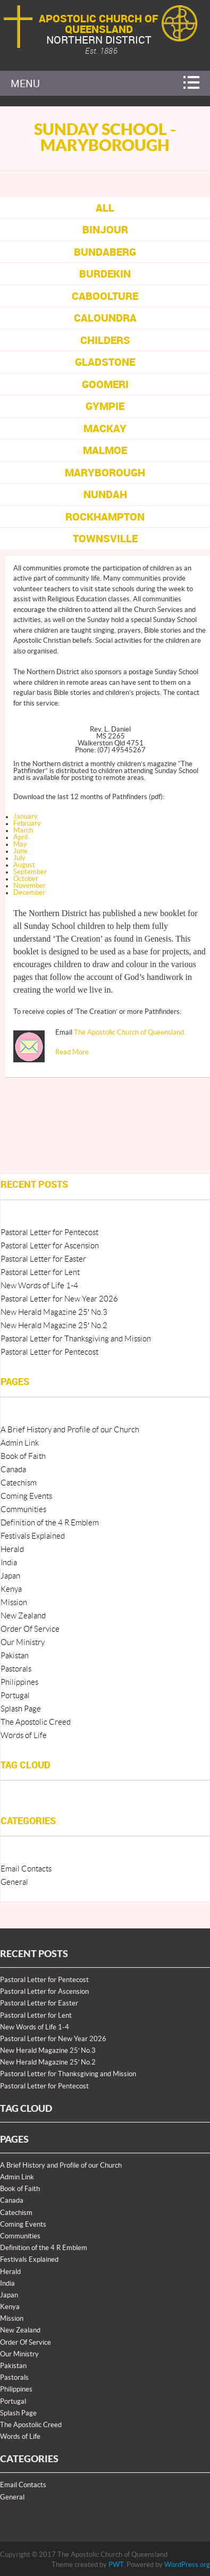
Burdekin (105, 273)
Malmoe (105, 450)
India (9, 1563)
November (29, 886)
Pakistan (15, 1656)
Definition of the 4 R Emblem (50, 1523)
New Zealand (23, 1616)
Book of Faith (23, 1457)
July (19, 858)
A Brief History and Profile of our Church (70, 1430)
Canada (13, 1470)
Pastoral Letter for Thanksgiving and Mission (76, 1339)
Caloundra (105, 318)
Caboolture (105, 296)
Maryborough (105, 472)
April (20, 837)
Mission (14, 1603)
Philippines (19, 1682)
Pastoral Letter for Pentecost (49, 1233)
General (14, 1882)
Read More (72, 1052)
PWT (115, 2565)
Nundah (105, 494)
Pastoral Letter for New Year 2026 (59, 1299)
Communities (23, 1510)
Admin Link (20, 1443)
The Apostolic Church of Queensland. (130, 1032)
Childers (105, 340)
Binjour (105, 229)
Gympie (105, 406)
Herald (12, 1550)
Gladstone (105, 362)
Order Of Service (30, 1629)
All (105, 207)
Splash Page (21, 1709)
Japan (10, 1576)
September (30, 872)
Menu (25, 83)
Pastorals (16, 1669)
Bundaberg (105, 252)
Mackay (105, 428)
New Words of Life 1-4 (39, 1286)
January (25, 816)
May (20, 844)
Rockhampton (105, 516)
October (25, 879)
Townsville (105, 538)
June (20, 851)
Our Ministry (23, 1643)
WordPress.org (187, 2565)
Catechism (19, 1483)
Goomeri (105, 384)
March (23, 830)
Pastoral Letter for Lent (40, 1273)
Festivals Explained (33, 1536)
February (27, 823)
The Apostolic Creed (36, 1722)
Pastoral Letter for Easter (43, 1259)
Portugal (15, 1696)
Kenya (11, 1589)
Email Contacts (26, 1869)
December (29, 892)
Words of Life (24, 1736)
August (24, 865)
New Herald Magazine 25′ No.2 (54, 1326)
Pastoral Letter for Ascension (50, 1246)
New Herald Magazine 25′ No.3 (54, 1312)
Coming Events (26, 1496)
